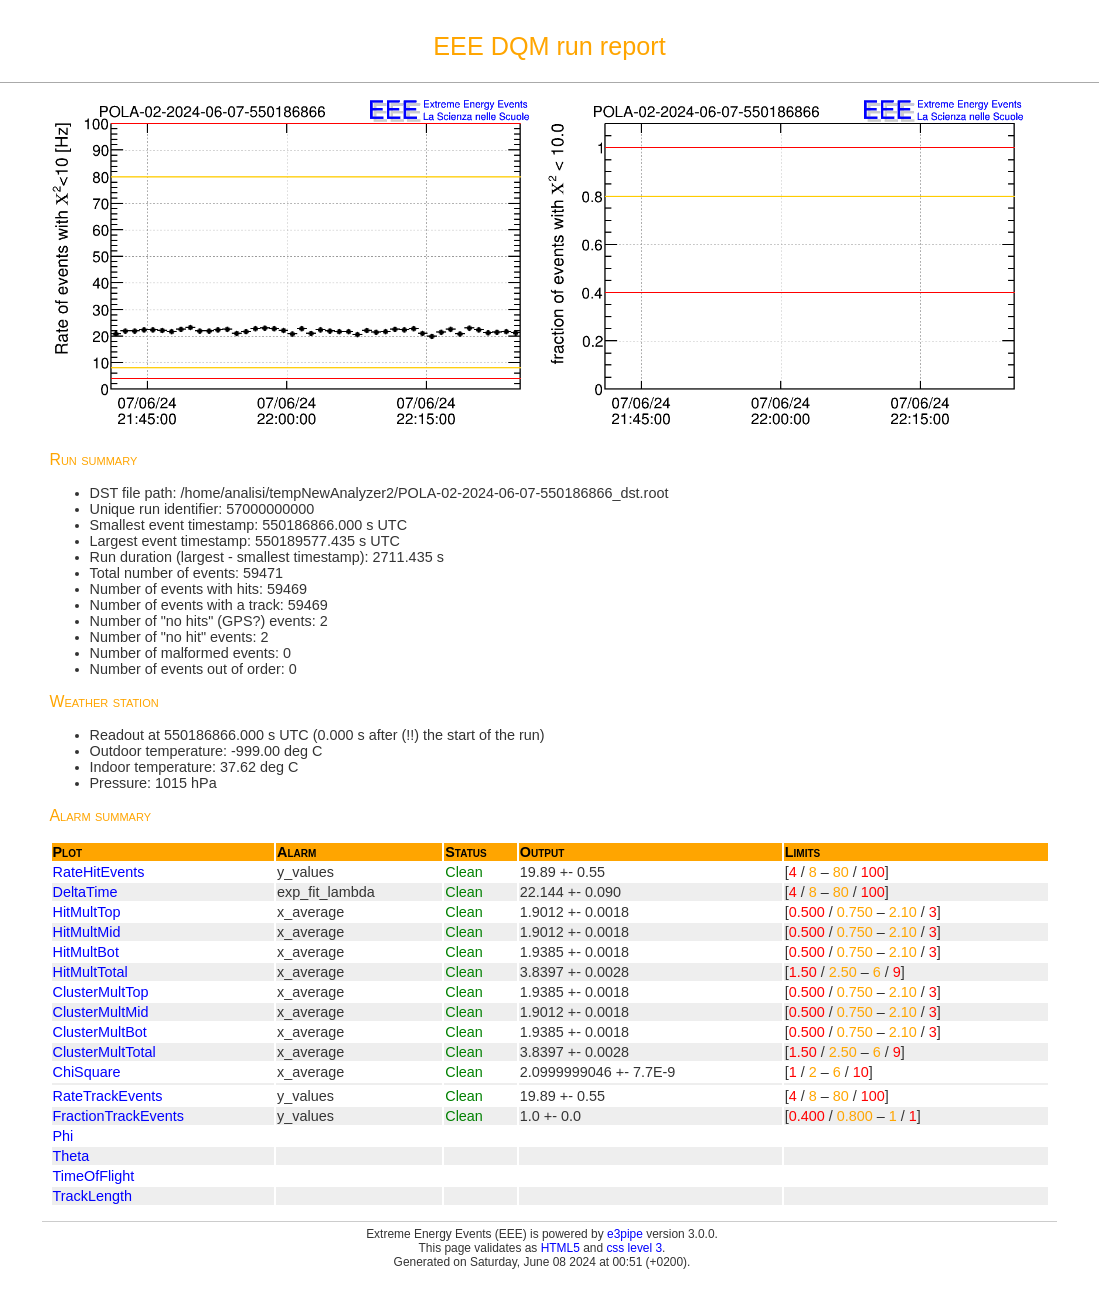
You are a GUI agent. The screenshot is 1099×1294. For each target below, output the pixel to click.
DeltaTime (85, 892)
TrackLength (92, 1196)
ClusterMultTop (101, 992)
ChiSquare (87, 1072)
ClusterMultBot (100, 1032)
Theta (71, 1156)
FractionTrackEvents (118, 1116)
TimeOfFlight (94, 1176)
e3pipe (625, 1234)
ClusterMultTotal (104, 1052)
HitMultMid (87, 932)
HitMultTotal (90, 972)
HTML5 (560, 1248)
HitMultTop (87, 912)
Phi (63, 1136)
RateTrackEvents (108, 1096)
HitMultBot (86, 952)
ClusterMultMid (101, 1012)
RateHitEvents (99, 872)
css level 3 (634, 1248)
